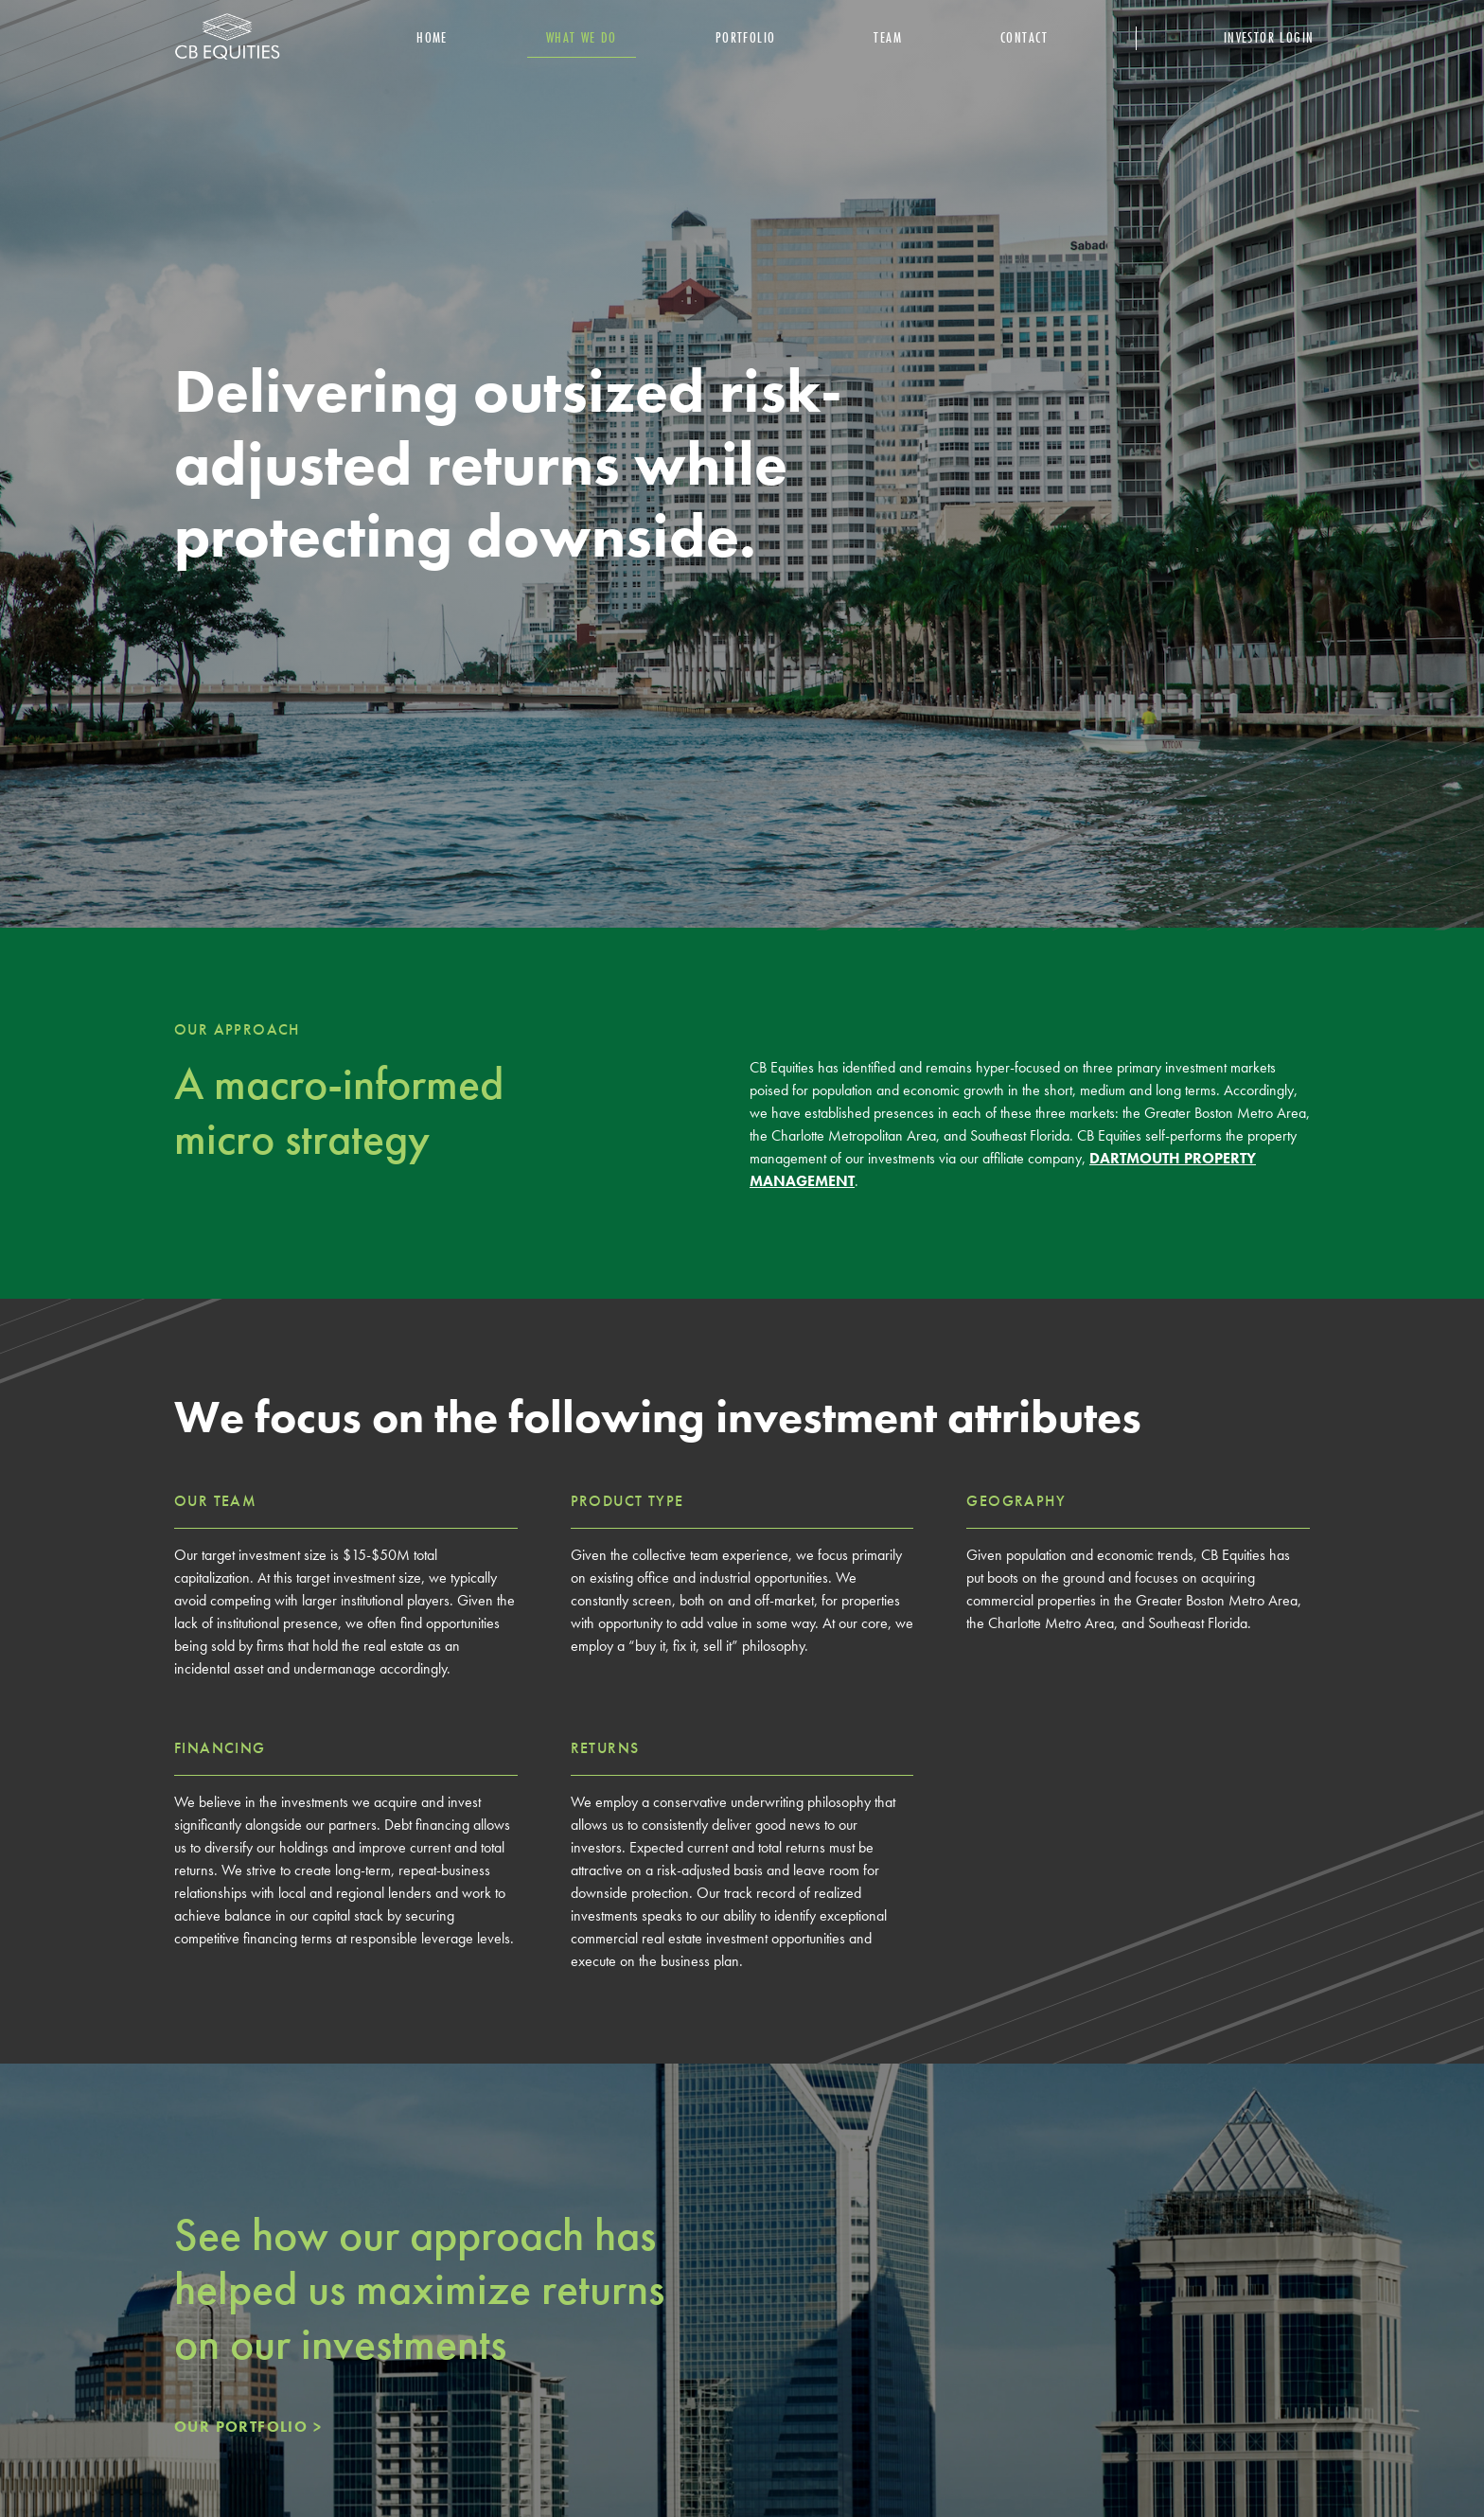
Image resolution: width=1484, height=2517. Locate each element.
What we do (581, 37)
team (888, 37)
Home (432, 37)
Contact (1024, 37)
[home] (227, 37)
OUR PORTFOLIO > (248, 2427)
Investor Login (1269, 37)
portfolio (746, 37)
